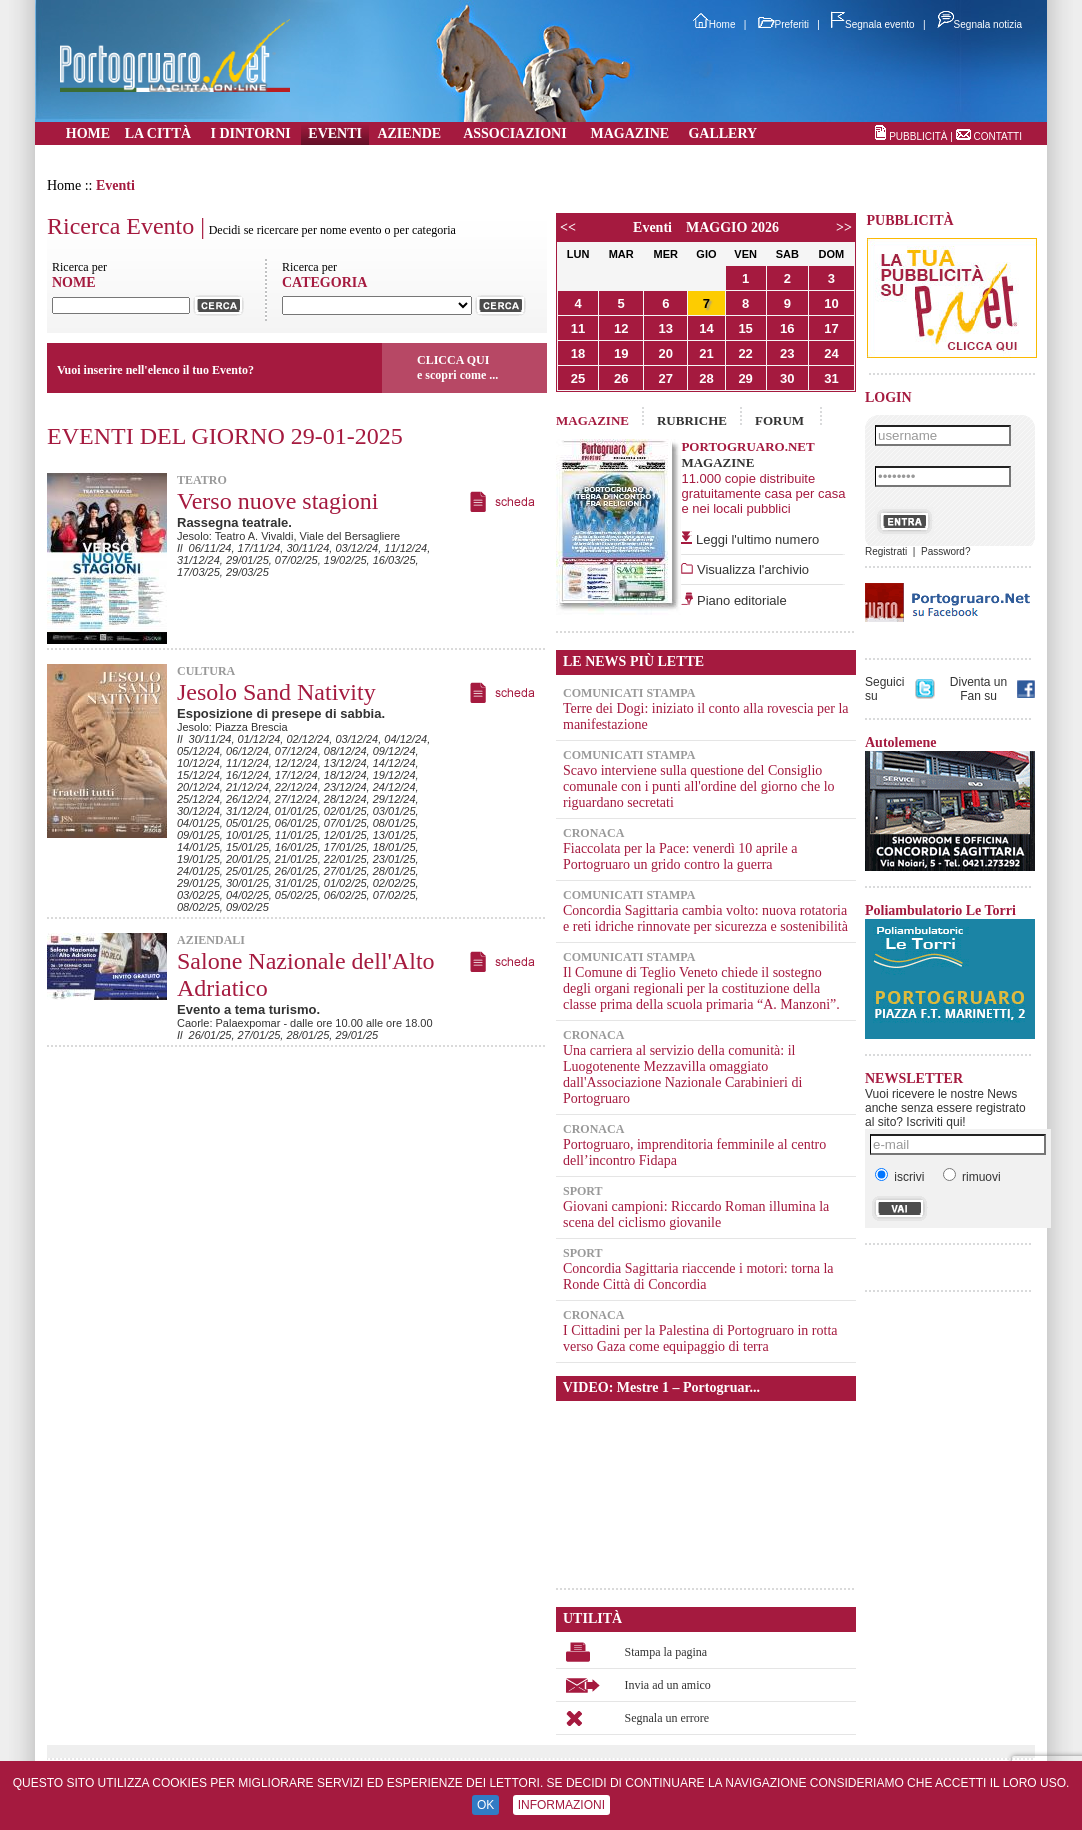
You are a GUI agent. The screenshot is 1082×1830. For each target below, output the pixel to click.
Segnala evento (873, 24)
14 (706, 328)
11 (578, 328)
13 (666, 328)
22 (745, 353)
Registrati (886, 551)
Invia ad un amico (668, 1685)
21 (706, 353)
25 (578, 378)
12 (621, 328)
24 (831, 353)
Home (714, 24)
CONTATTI (997, 136)
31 (831, 378)
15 (745, 328)
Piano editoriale (739, 600)
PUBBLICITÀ (918, 136)
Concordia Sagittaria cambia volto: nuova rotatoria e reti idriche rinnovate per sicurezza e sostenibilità (705, 918)
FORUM (779, 420)
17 (831, 328)
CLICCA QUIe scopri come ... (457, 367)
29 (745, 378)
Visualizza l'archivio (751, 569)
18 (578, 353)
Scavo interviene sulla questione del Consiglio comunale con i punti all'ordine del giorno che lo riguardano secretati (699, 786)
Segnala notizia (979, 24)
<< (568, 227)
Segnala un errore (667, 1718)
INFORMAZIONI (561, 1805)
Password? (945, 551)
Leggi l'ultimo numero (757, 539)
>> (844, 227)
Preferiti (783, 24)
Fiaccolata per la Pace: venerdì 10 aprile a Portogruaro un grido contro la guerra (680, 856)
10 (831, 303)
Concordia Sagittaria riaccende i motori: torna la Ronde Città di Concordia (698, 1276)
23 (787, 353)
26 (621, 378)
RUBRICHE (692, 420)
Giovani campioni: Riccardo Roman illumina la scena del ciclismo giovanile (696, 1214)
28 (706, 378)
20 (666, 353)
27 (666, 378)
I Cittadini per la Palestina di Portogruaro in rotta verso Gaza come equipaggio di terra (700, 1338)
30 (787, 378)
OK (485, 1805)
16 (787, 328)
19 (621, 353)
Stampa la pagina (666, 1652)
